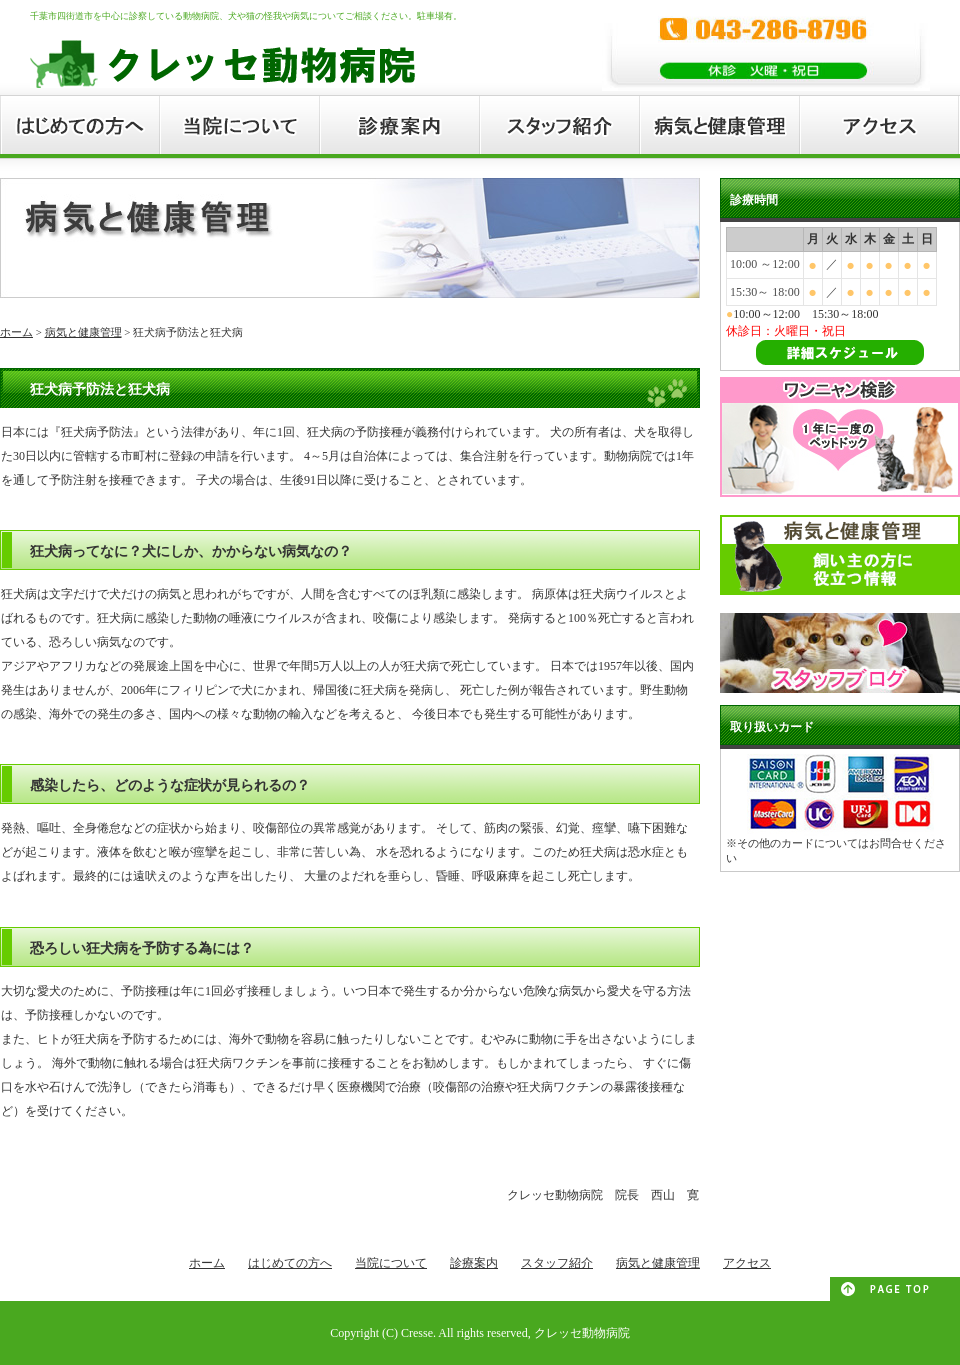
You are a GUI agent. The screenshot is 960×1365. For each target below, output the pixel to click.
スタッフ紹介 (557, 1263)
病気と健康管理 (83, 332)
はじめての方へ (290, 1263)
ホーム (16, 332)
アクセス (747, 1263)
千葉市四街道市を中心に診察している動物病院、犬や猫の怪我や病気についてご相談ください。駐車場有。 (246, 16)
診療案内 (474, 1263)
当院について (391, 1263)
